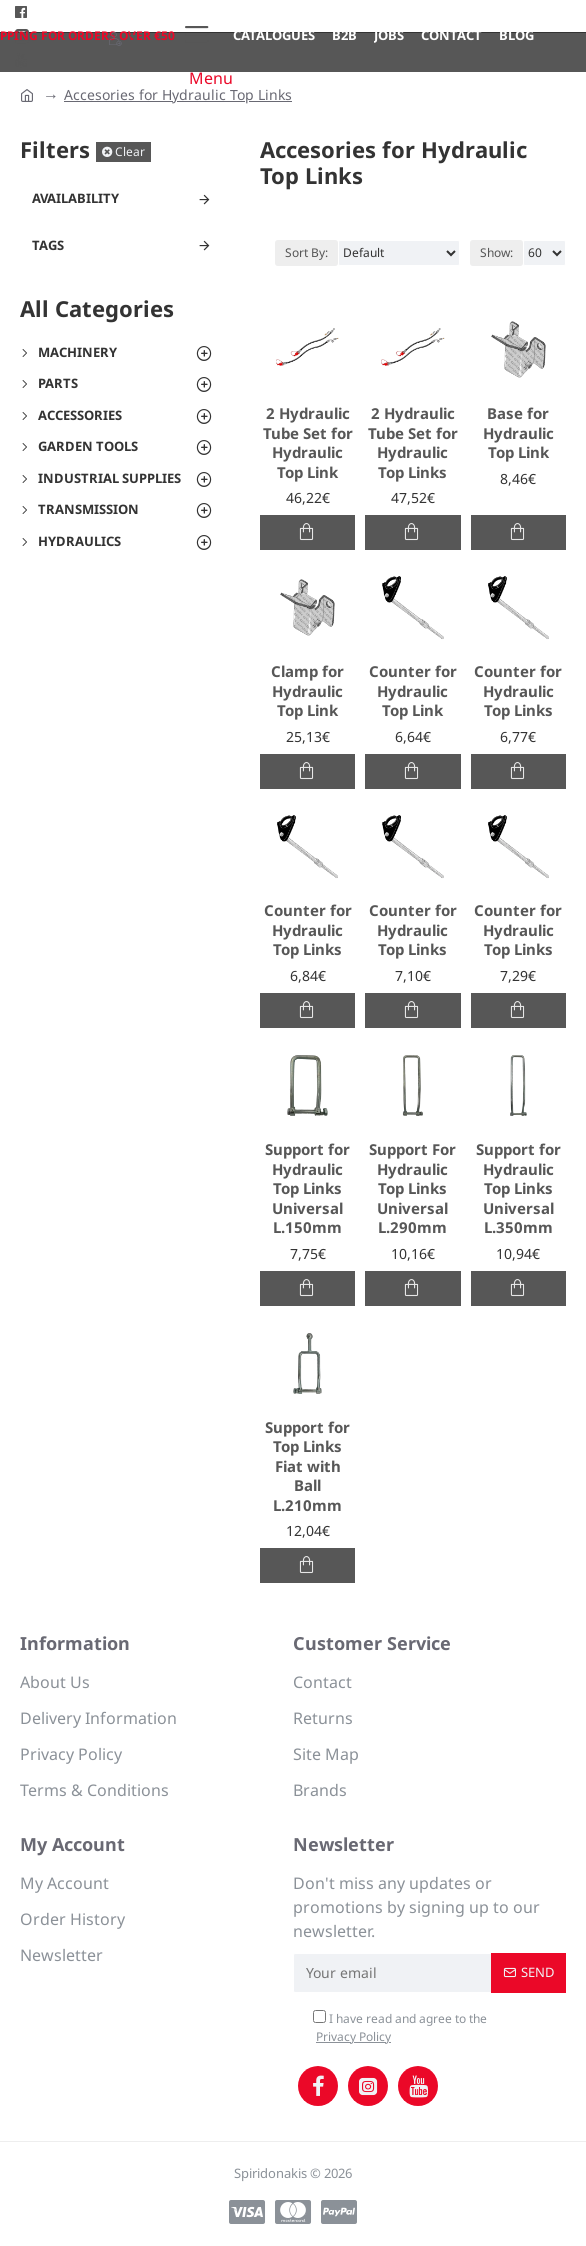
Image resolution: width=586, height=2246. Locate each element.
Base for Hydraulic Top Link (518, 433)
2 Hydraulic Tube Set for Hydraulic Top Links (413, 443)
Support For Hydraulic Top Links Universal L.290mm (412, 1188)
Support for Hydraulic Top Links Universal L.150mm (307, 1188)
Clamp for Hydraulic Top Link (307, 691)
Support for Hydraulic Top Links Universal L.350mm (518, 1188)
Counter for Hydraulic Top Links (518, 691)
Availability (75, 198)
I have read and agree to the (400, 2028)
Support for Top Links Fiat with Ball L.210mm (307, 1466)
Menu (211, 78)
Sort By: (306, 252)
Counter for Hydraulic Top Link (413, 691)
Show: (496, 252)
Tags (48, 245)
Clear (130, 151)
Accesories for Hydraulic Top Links (178, 94)
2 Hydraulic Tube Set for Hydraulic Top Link (308, 443)
